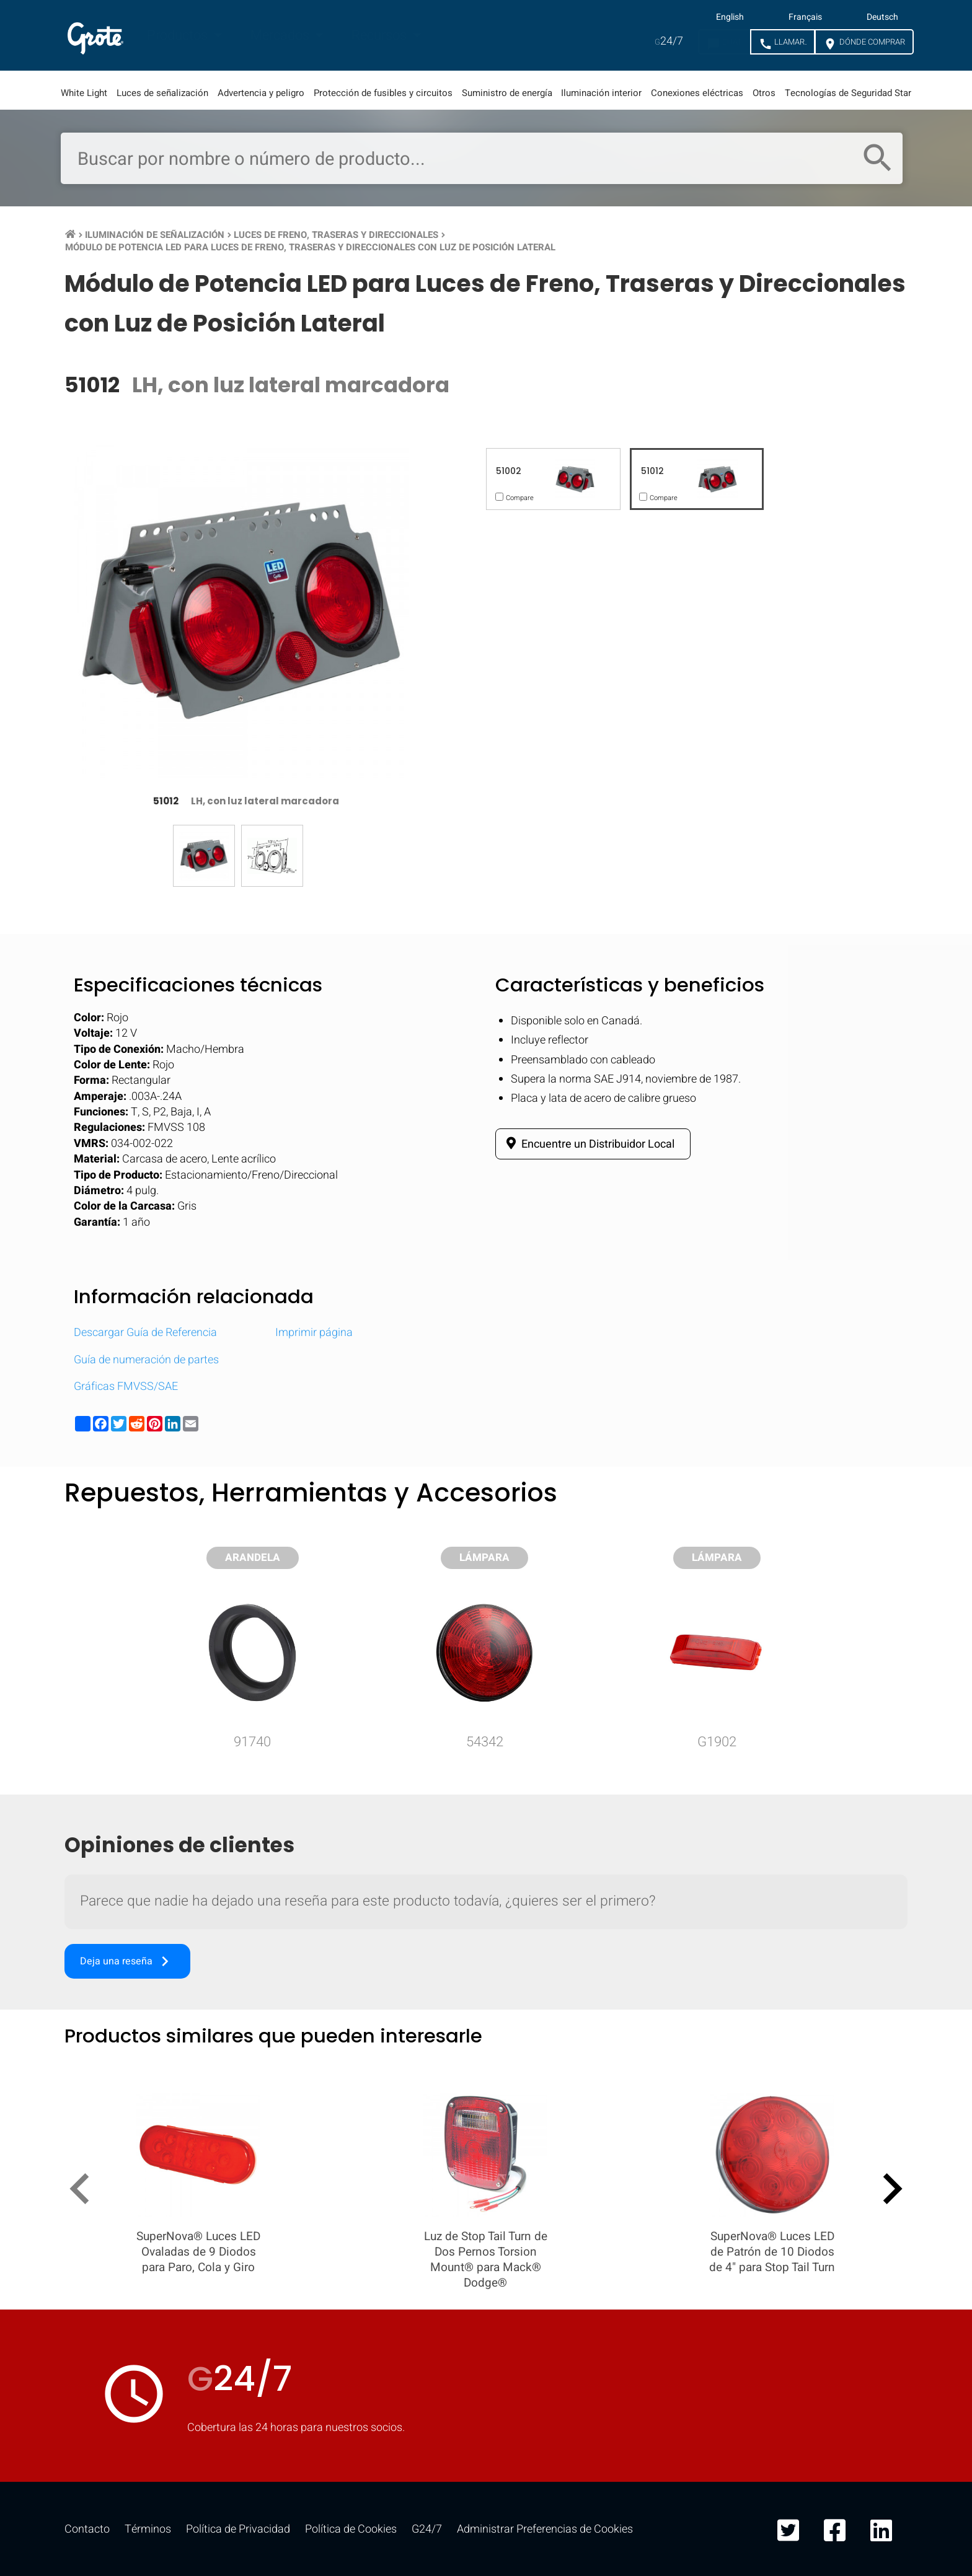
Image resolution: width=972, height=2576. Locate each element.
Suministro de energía (507, 93)
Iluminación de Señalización (154, 235)
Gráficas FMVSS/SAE (126, 1386)
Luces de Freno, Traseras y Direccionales (336, 235)
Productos (179, 35)
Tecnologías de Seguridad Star (848, 93)
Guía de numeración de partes (146, 1360)
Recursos (380, 35)
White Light (84, 93)
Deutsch (882, 17)
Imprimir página (314, 1332)
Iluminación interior (601, 93)
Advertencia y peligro (261, 93)
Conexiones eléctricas (697, 93)
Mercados (281, 35)
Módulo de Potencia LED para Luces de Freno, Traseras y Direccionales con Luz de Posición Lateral (310, 247)
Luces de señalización (162, 93)
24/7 (669, 41)
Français (805, 17)
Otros (764, 93)
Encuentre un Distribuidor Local (588, 1144)
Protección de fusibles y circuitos (383, 93)
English (730, 17)
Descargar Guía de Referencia (145, 1332)
